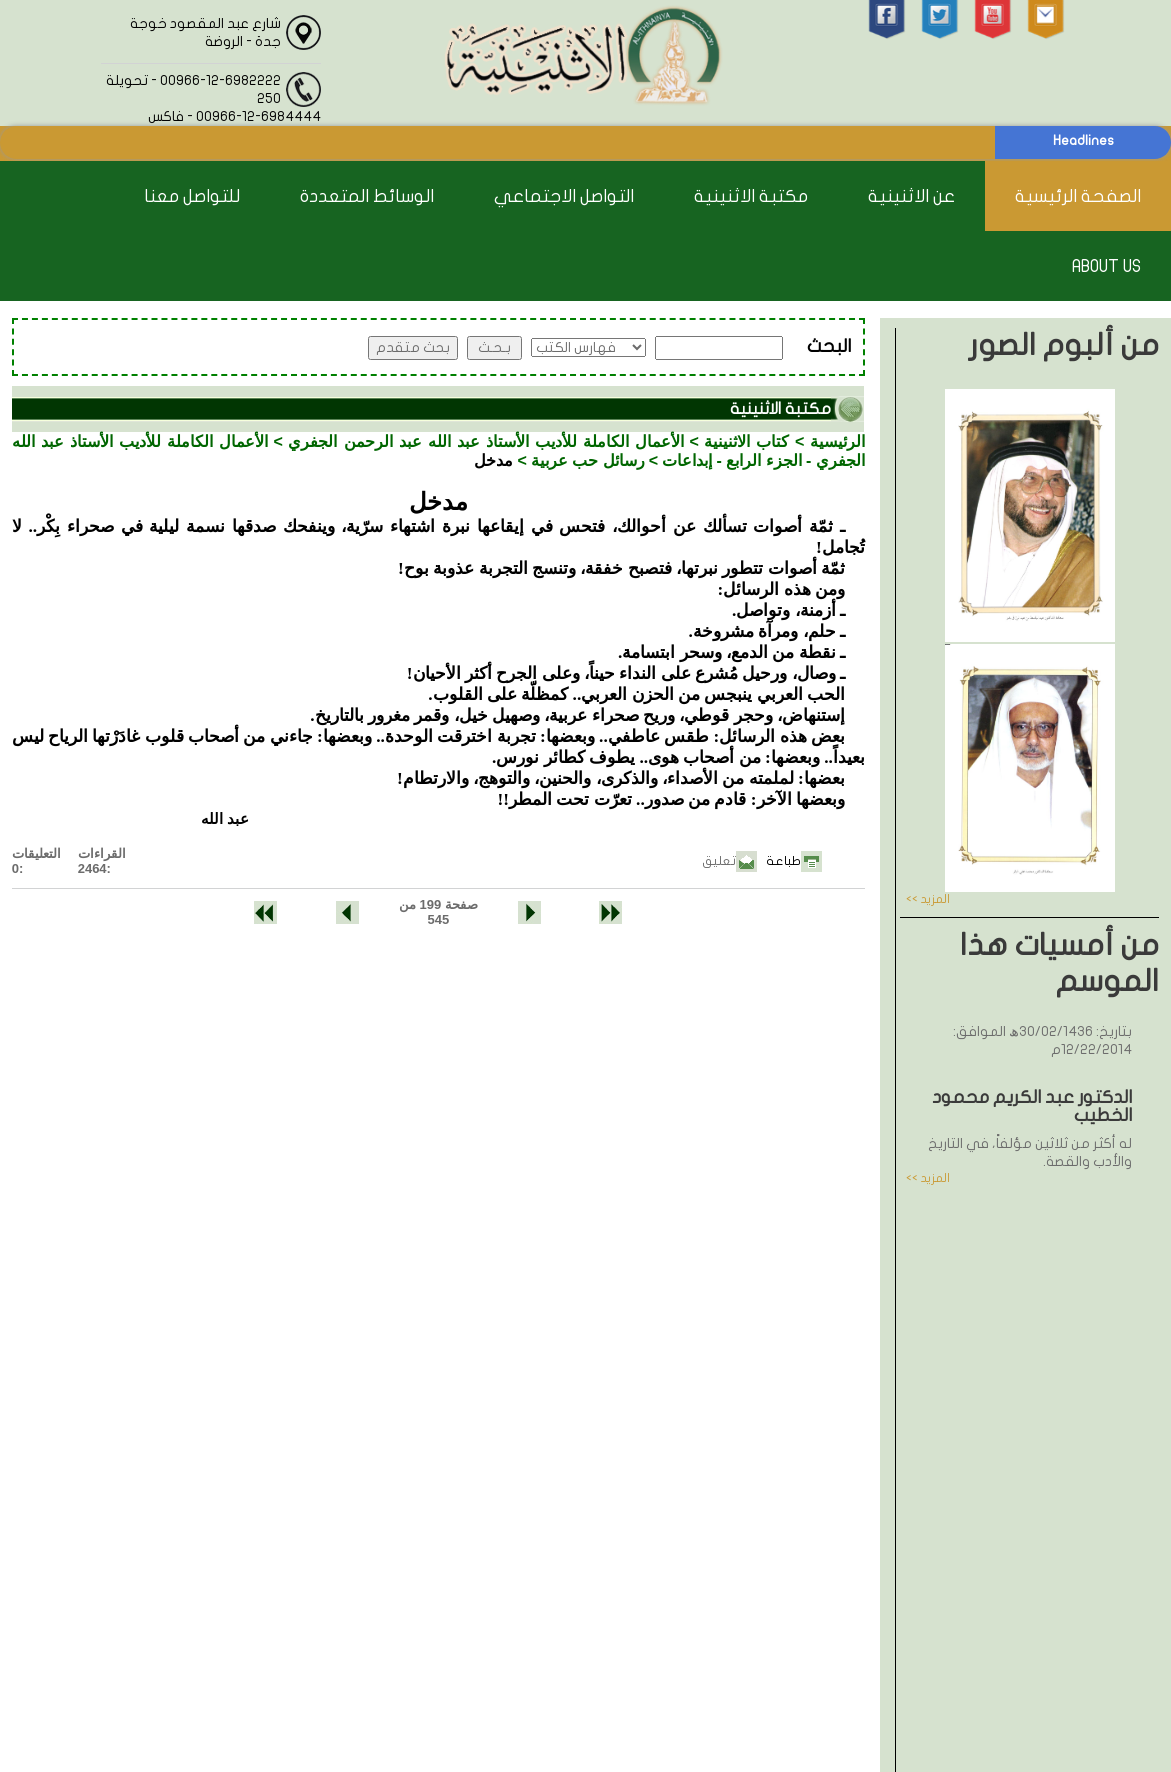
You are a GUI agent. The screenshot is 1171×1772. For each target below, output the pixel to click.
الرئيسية (837, 441)
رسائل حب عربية (588, 460)
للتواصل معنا (192, 196)
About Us (1106, 266)
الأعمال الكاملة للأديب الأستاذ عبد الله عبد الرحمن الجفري (485, 441)
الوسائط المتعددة (367, 196)
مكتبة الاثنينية (751, 196)
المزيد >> (928, 899)
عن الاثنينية (911, 196)
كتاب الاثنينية (746, 441)
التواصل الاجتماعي (564, 196)
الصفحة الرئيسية (1078, 196)
